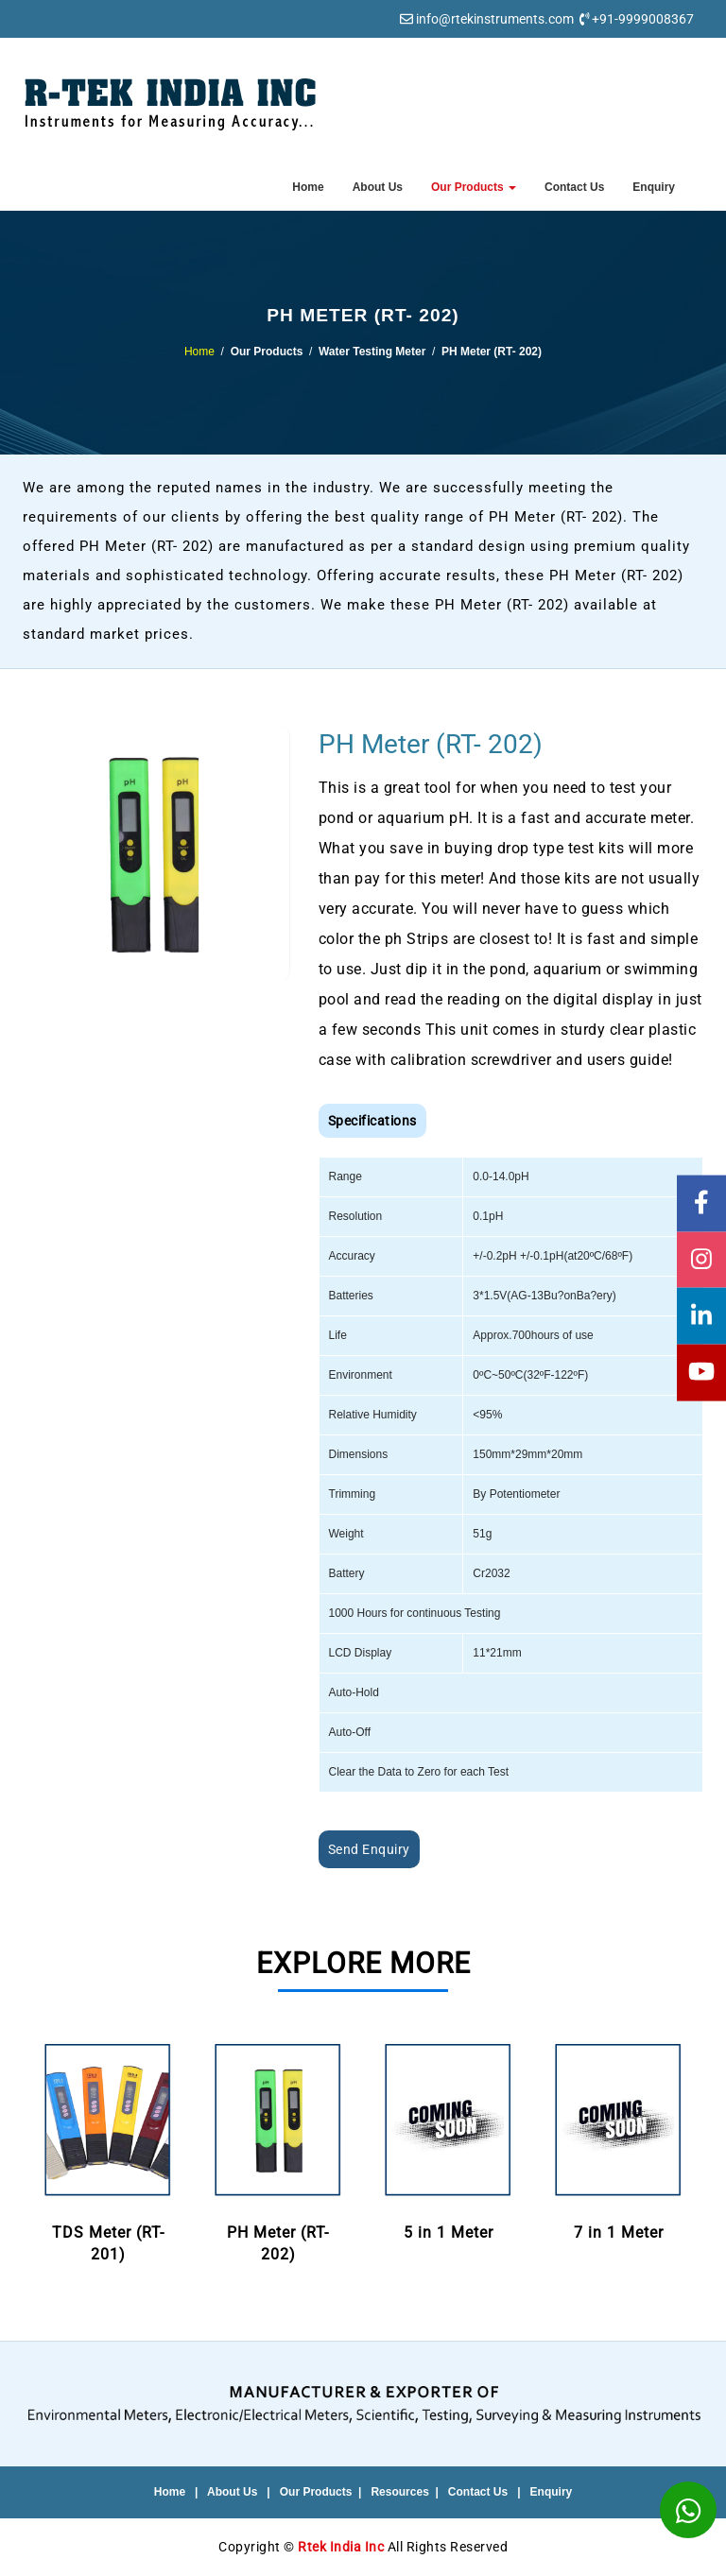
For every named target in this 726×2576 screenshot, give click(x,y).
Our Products (473, 187)
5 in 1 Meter (448, 2140)
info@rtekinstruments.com (495, 18)
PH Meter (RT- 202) (278, 2151)
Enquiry (653, 187)
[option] (108, 2152)
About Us (378, 187)
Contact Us (574, 187)
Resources (399, 2492)
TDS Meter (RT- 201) (108, 2151)
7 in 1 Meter (618, 2140)
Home (307, 187)
